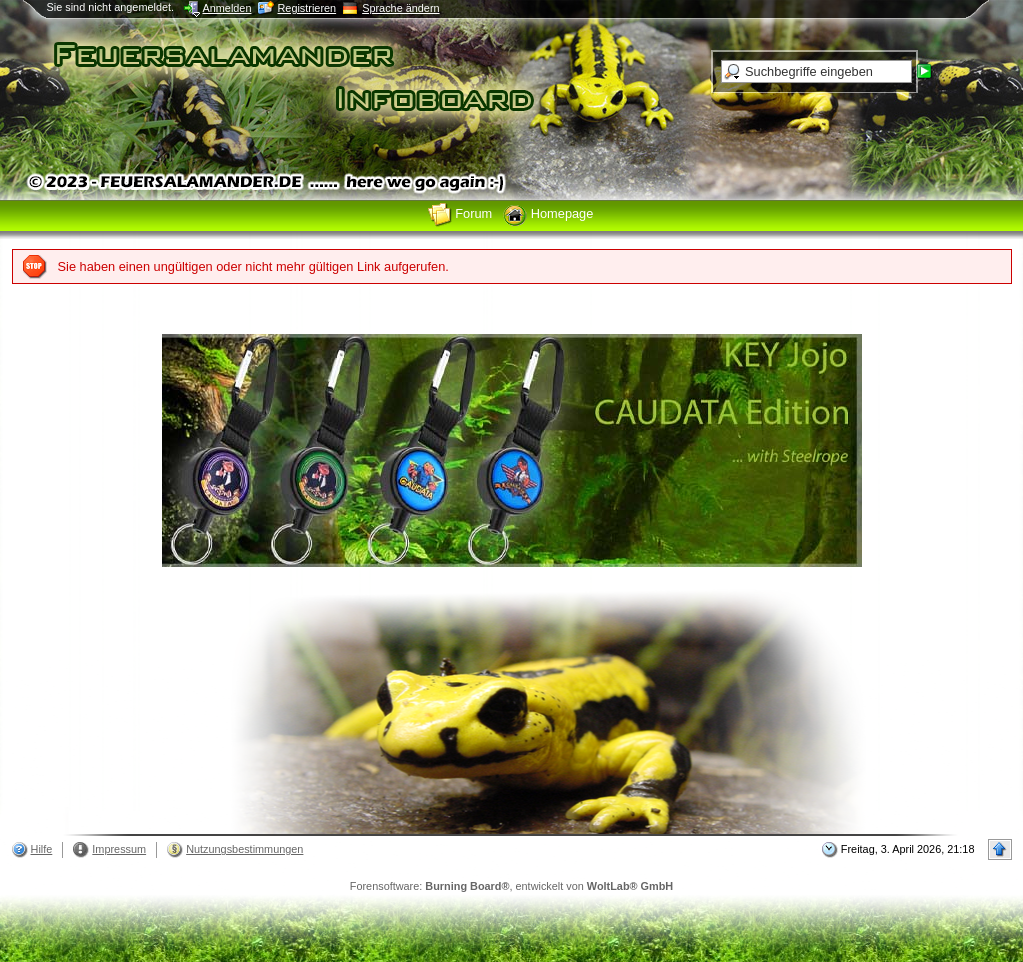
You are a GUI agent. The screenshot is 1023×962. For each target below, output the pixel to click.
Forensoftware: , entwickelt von (511, 886)
